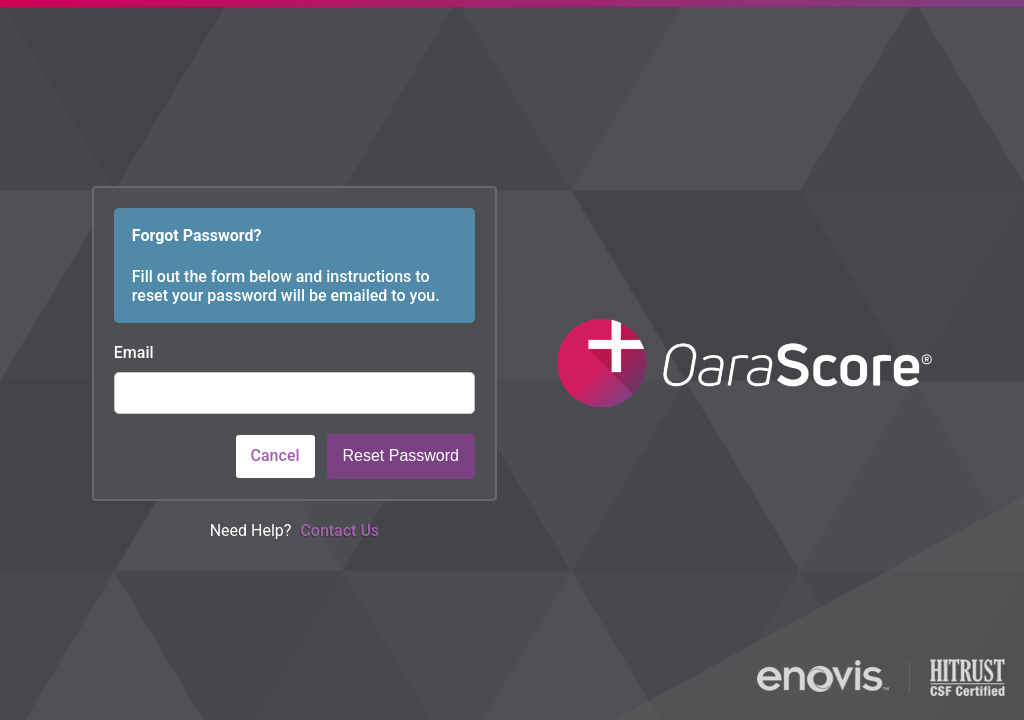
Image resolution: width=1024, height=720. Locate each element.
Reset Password (401, 455)
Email (134, 352)
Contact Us (339, 530)
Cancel (275, 455)
